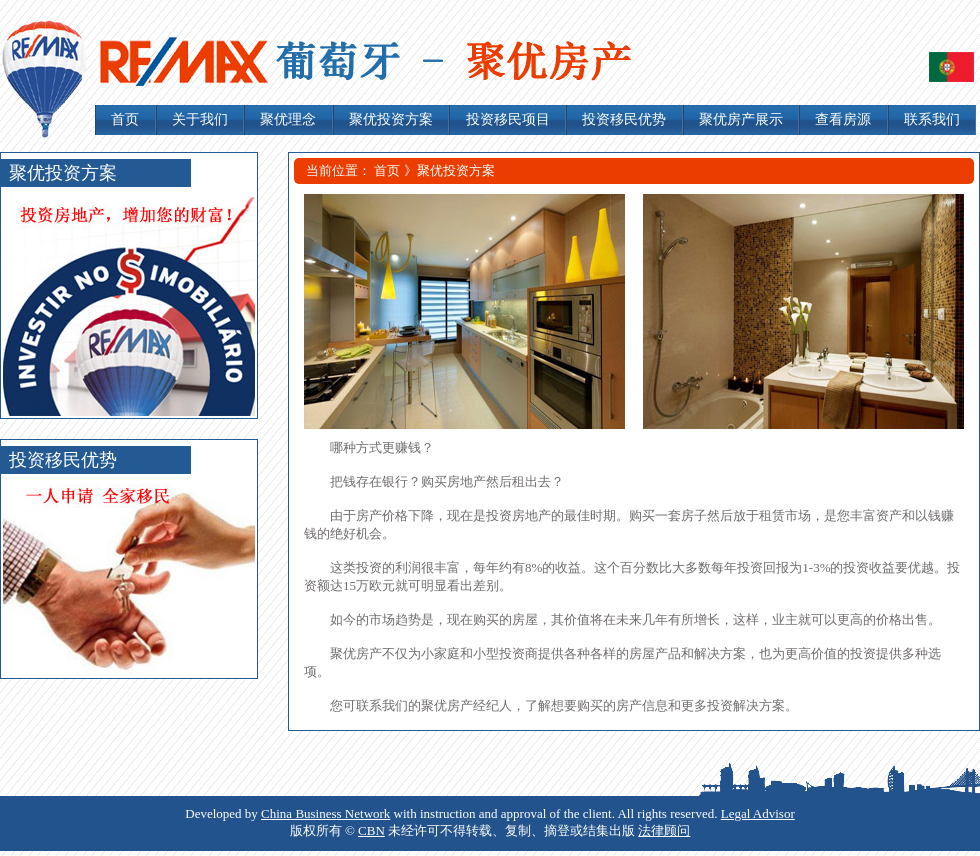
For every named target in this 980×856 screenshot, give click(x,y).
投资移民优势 (624, 119)
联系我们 (932, 119)
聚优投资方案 (391, 119)
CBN (371, 830)
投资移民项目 (508, 119)
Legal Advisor (758, 813)
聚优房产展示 (741, 119)
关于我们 (200, 119)
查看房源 (843, 119)
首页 (125, 119)
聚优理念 (288, 119)
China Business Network (325, 813)
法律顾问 (664, 830)
